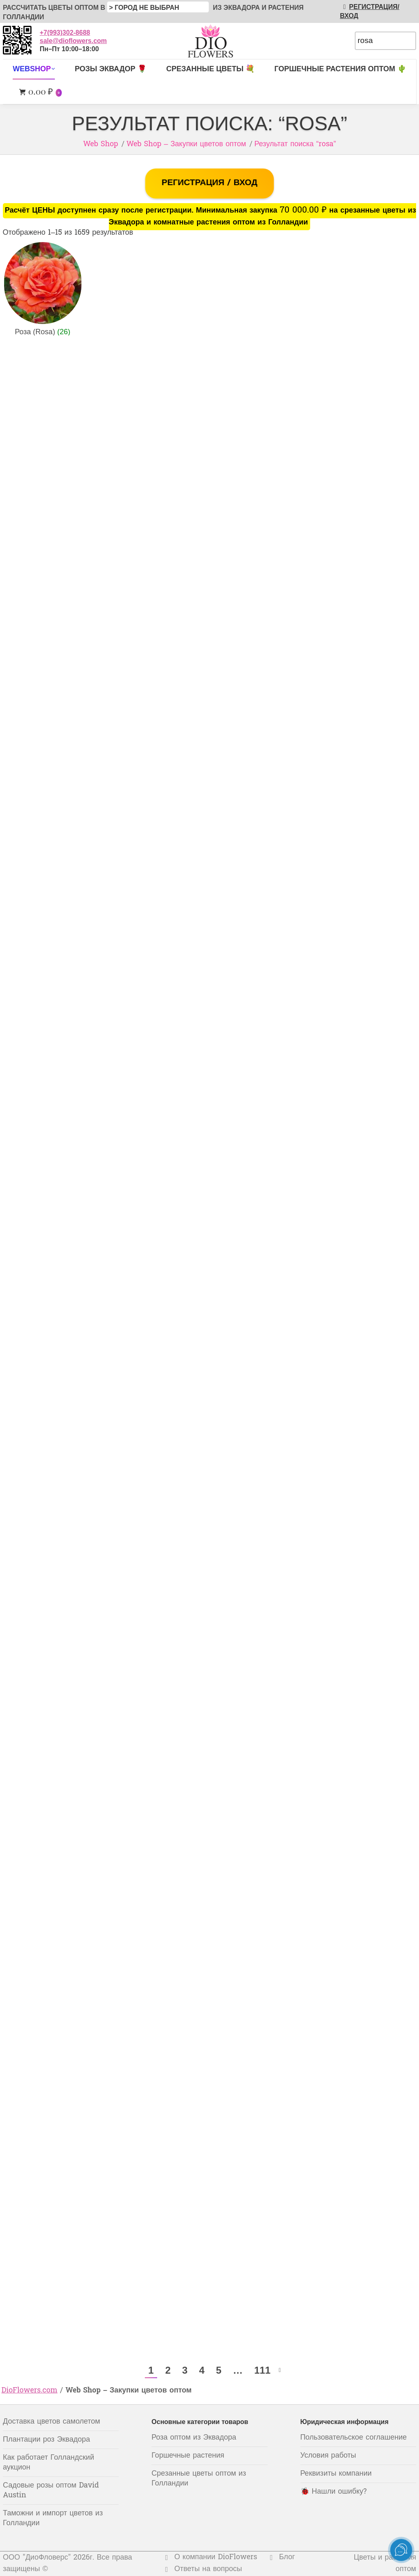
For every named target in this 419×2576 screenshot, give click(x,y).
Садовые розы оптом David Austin (51, 2490)
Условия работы (328, 2455)
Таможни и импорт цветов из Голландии (53, 2518)
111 (262, 2370)
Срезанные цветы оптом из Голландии (198, 2478)
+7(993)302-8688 (65, 32)
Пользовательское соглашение (353, 2437)
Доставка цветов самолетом (51, 2421)
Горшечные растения (187, 2455)
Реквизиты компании (336, 2473)
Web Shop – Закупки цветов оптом (186, 144)
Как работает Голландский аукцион (48, 2462)
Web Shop (100, 144)
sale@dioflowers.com (73, 40)
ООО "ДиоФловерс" (37, 2557)
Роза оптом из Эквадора (193, 2437)
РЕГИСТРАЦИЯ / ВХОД (209, 183)
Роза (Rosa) (42, 331)
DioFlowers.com (30, 2390)
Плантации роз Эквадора (46, 2439)
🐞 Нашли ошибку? (333, 2491)
